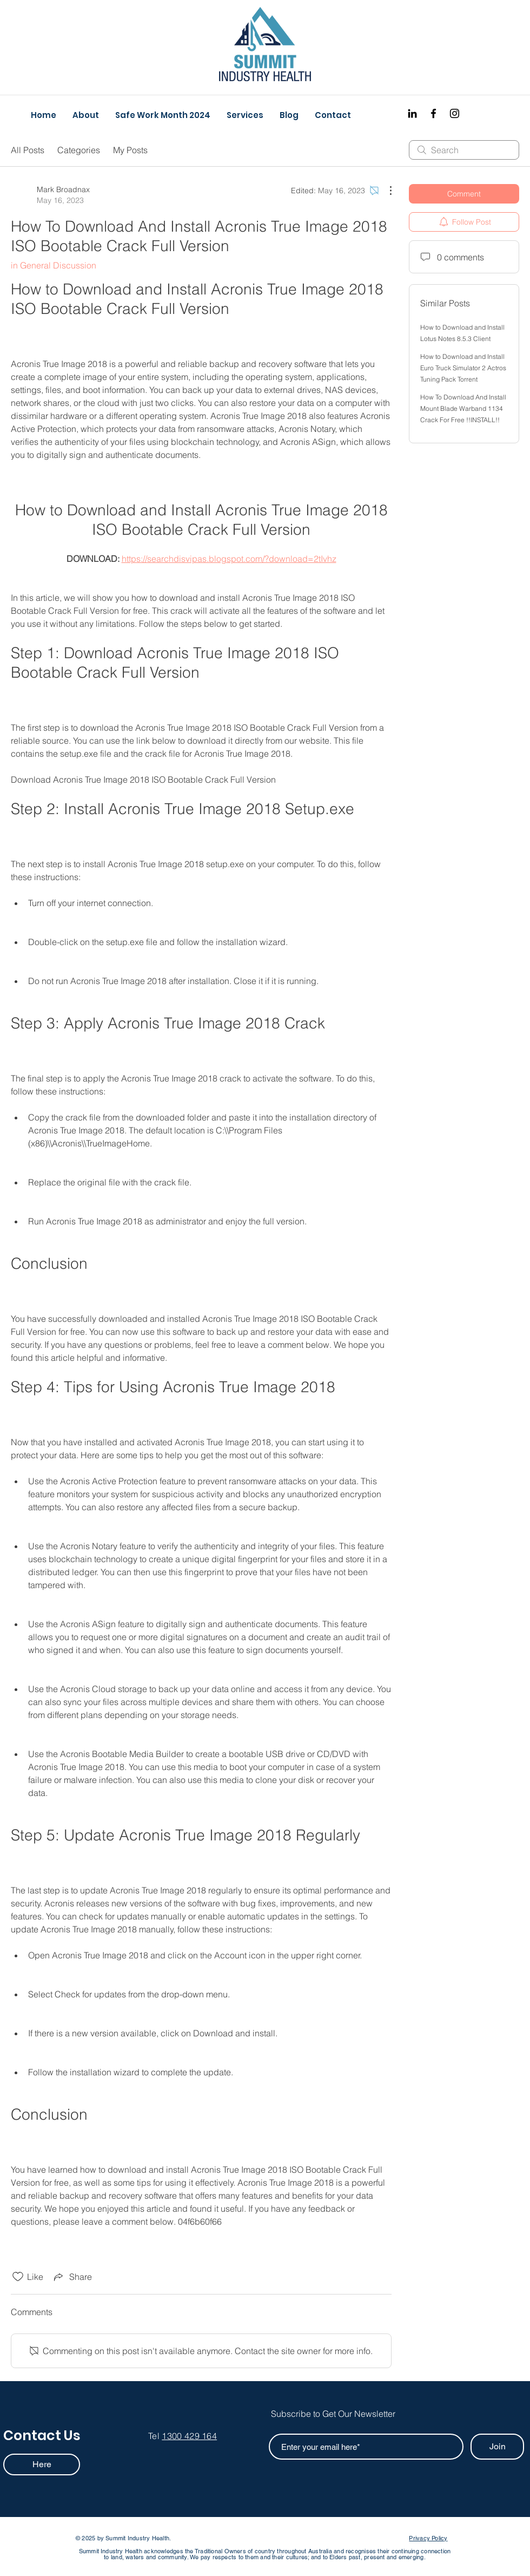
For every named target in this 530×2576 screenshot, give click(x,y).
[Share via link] (72, 2276)
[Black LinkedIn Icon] (412, 113)
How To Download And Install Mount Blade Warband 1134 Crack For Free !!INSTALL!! (463, 408)
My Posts (130, 150)
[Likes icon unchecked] (18, 2276)
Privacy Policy (428, 2538)
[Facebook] (433, 113)
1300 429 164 (189, 2435)
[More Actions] (385, 190)
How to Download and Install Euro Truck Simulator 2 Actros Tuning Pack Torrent (463, 367)
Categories (78, 150)
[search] (464, 150)
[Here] (41, 2464)
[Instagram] (454, 113)
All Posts (27, 150)
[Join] (497, 2447)
